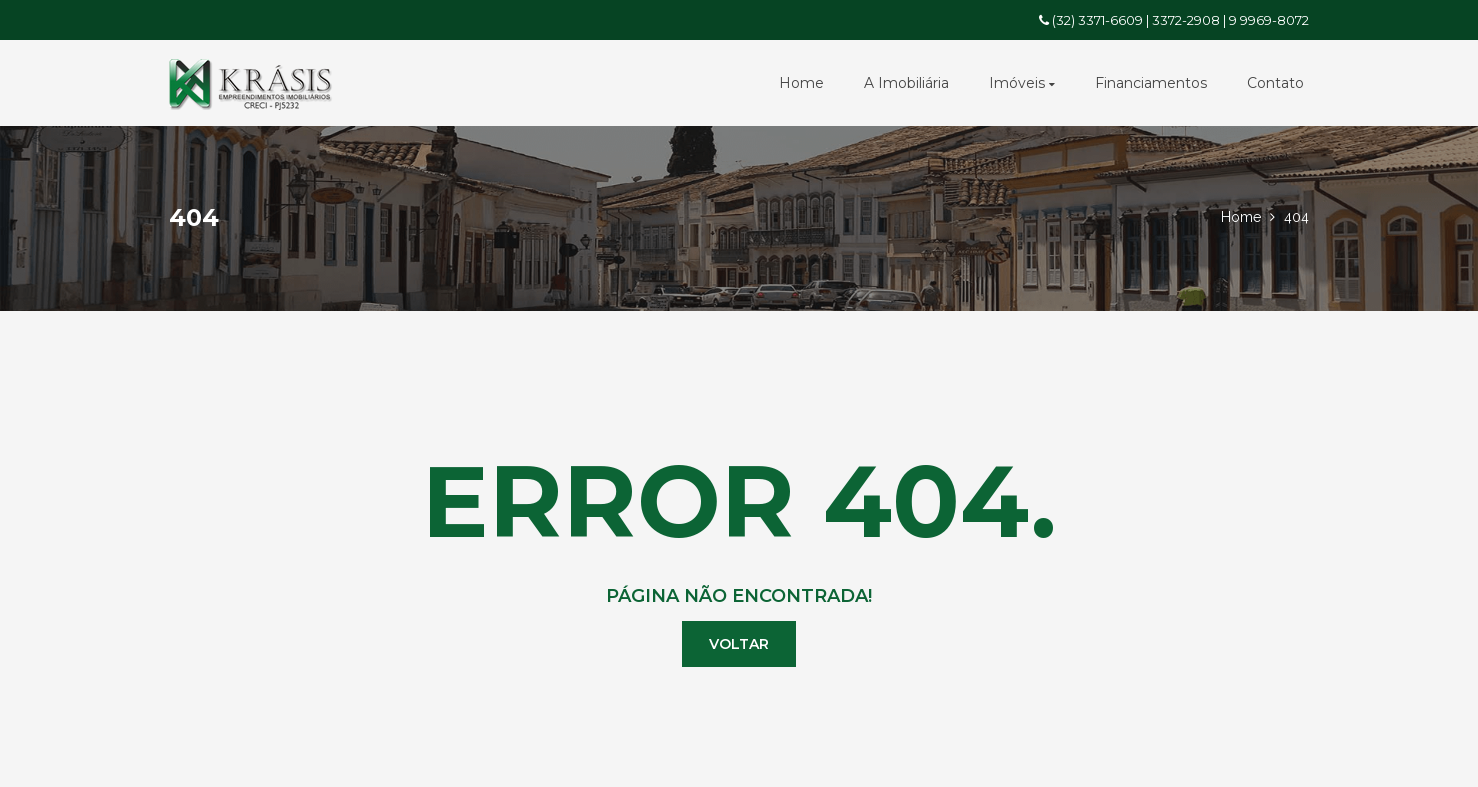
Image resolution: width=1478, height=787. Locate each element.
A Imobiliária (906, 83)
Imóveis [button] (1022, 83)
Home (801, 83)
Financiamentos (1151, 83)
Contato (1275, 83)
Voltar (739, 644)
